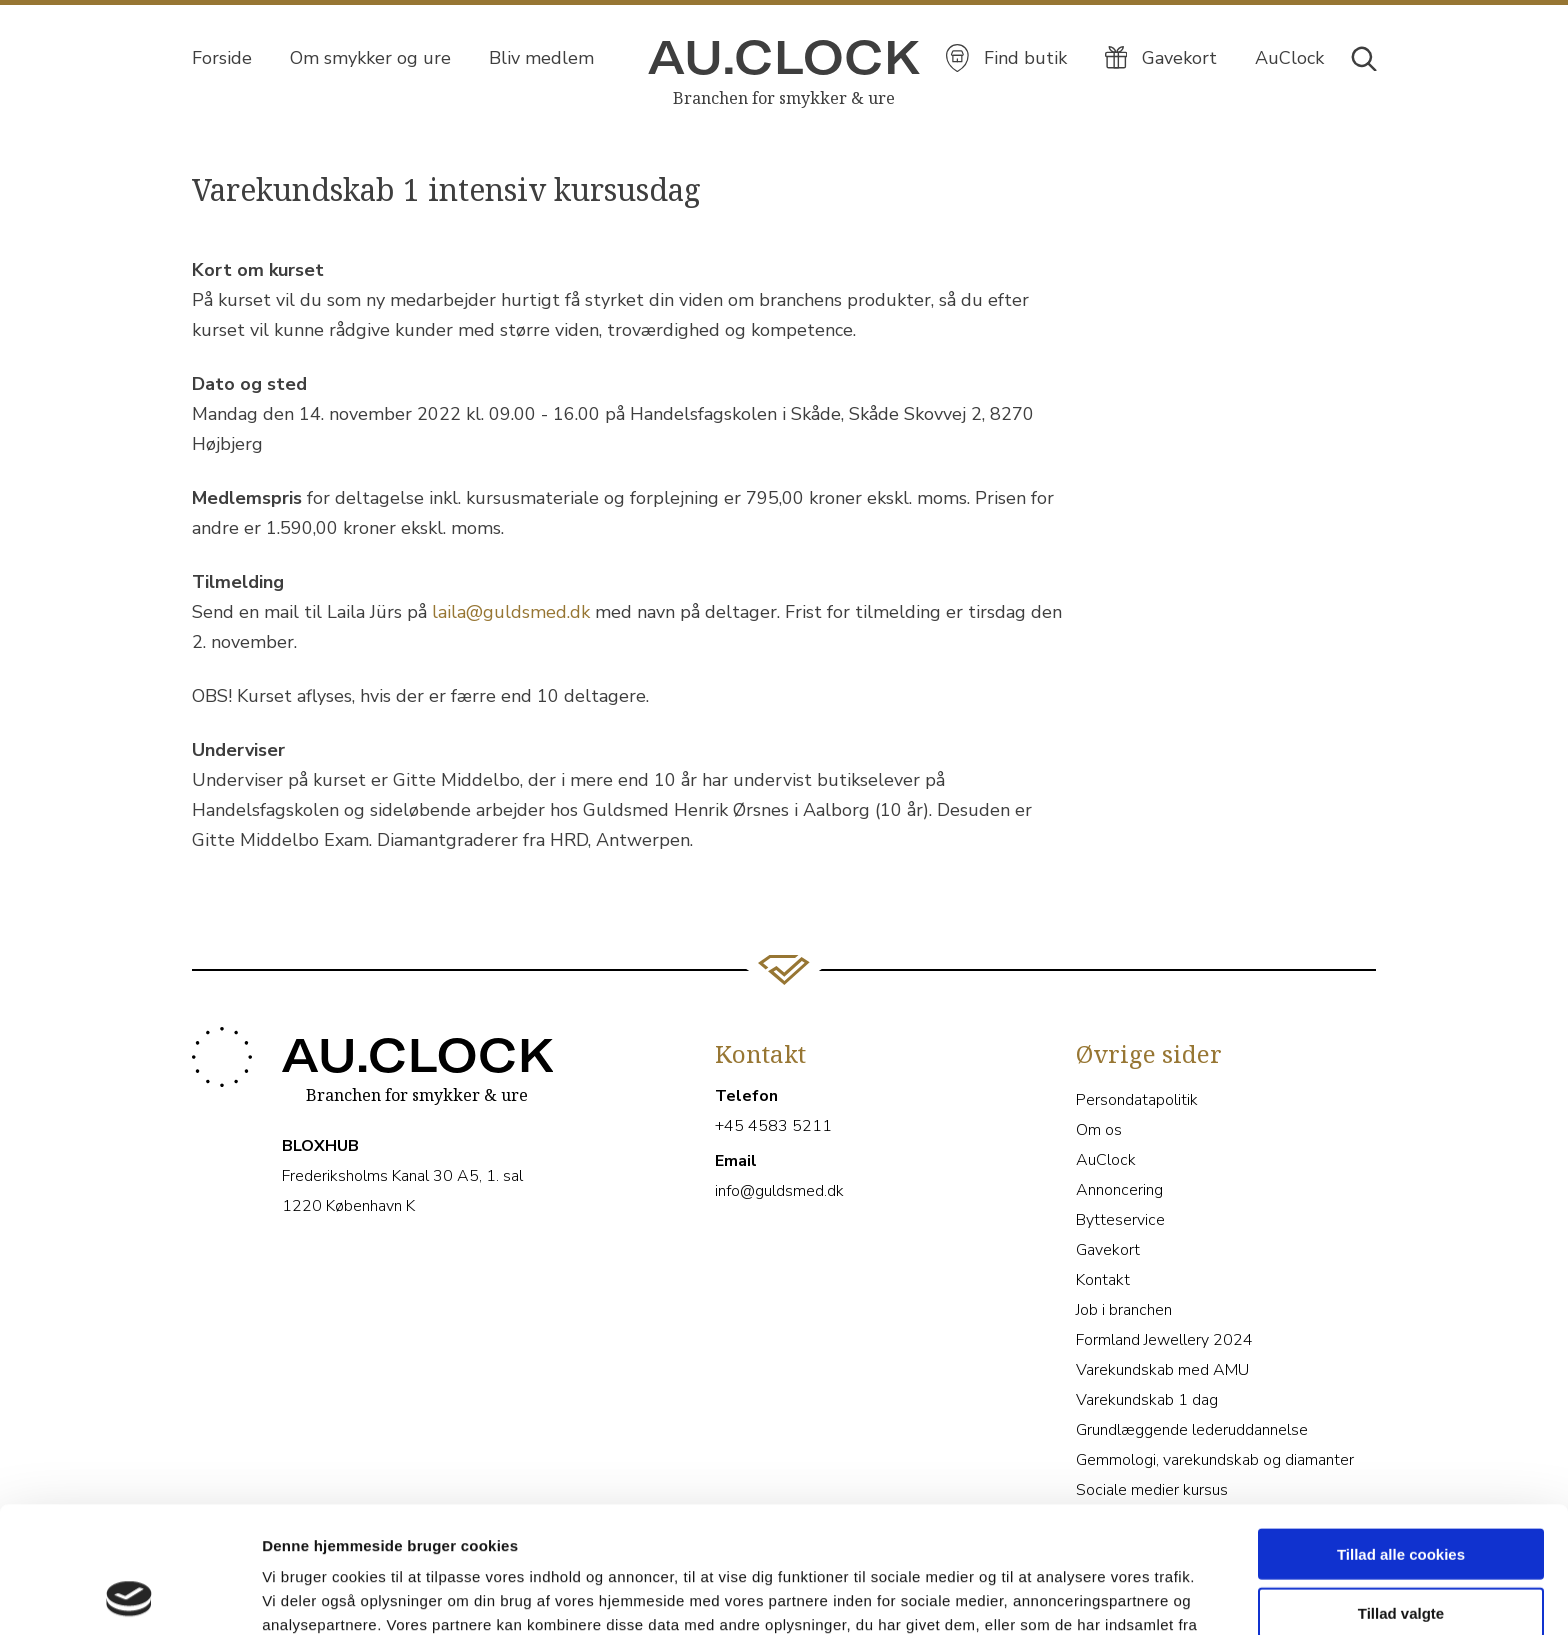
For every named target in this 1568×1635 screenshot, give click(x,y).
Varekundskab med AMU (1162, 1370)
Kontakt (1103, 1280)
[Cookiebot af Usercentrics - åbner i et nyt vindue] (129, 1596)
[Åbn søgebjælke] (1362, 57)
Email (736, 1161)
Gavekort (1108, 1250)
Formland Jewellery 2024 (1164, 1340)
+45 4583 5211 (773, 1126)
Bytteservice (1120, 1220)
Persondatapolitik (1137, 1100)
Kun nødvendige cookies (1401, 1552)
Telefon (746, 1096)
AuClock (1106, 1160)
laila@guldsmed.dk (511, 612)
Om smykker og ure (370, 58)
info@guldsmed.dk (779, 1191)
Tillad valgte (1401, 1494)
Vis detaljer (1039, 1595)
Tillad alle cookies (1401, 1435)
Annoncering (1119, 1190)
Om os (1099, 1130)
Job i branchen (1124, 1310)
